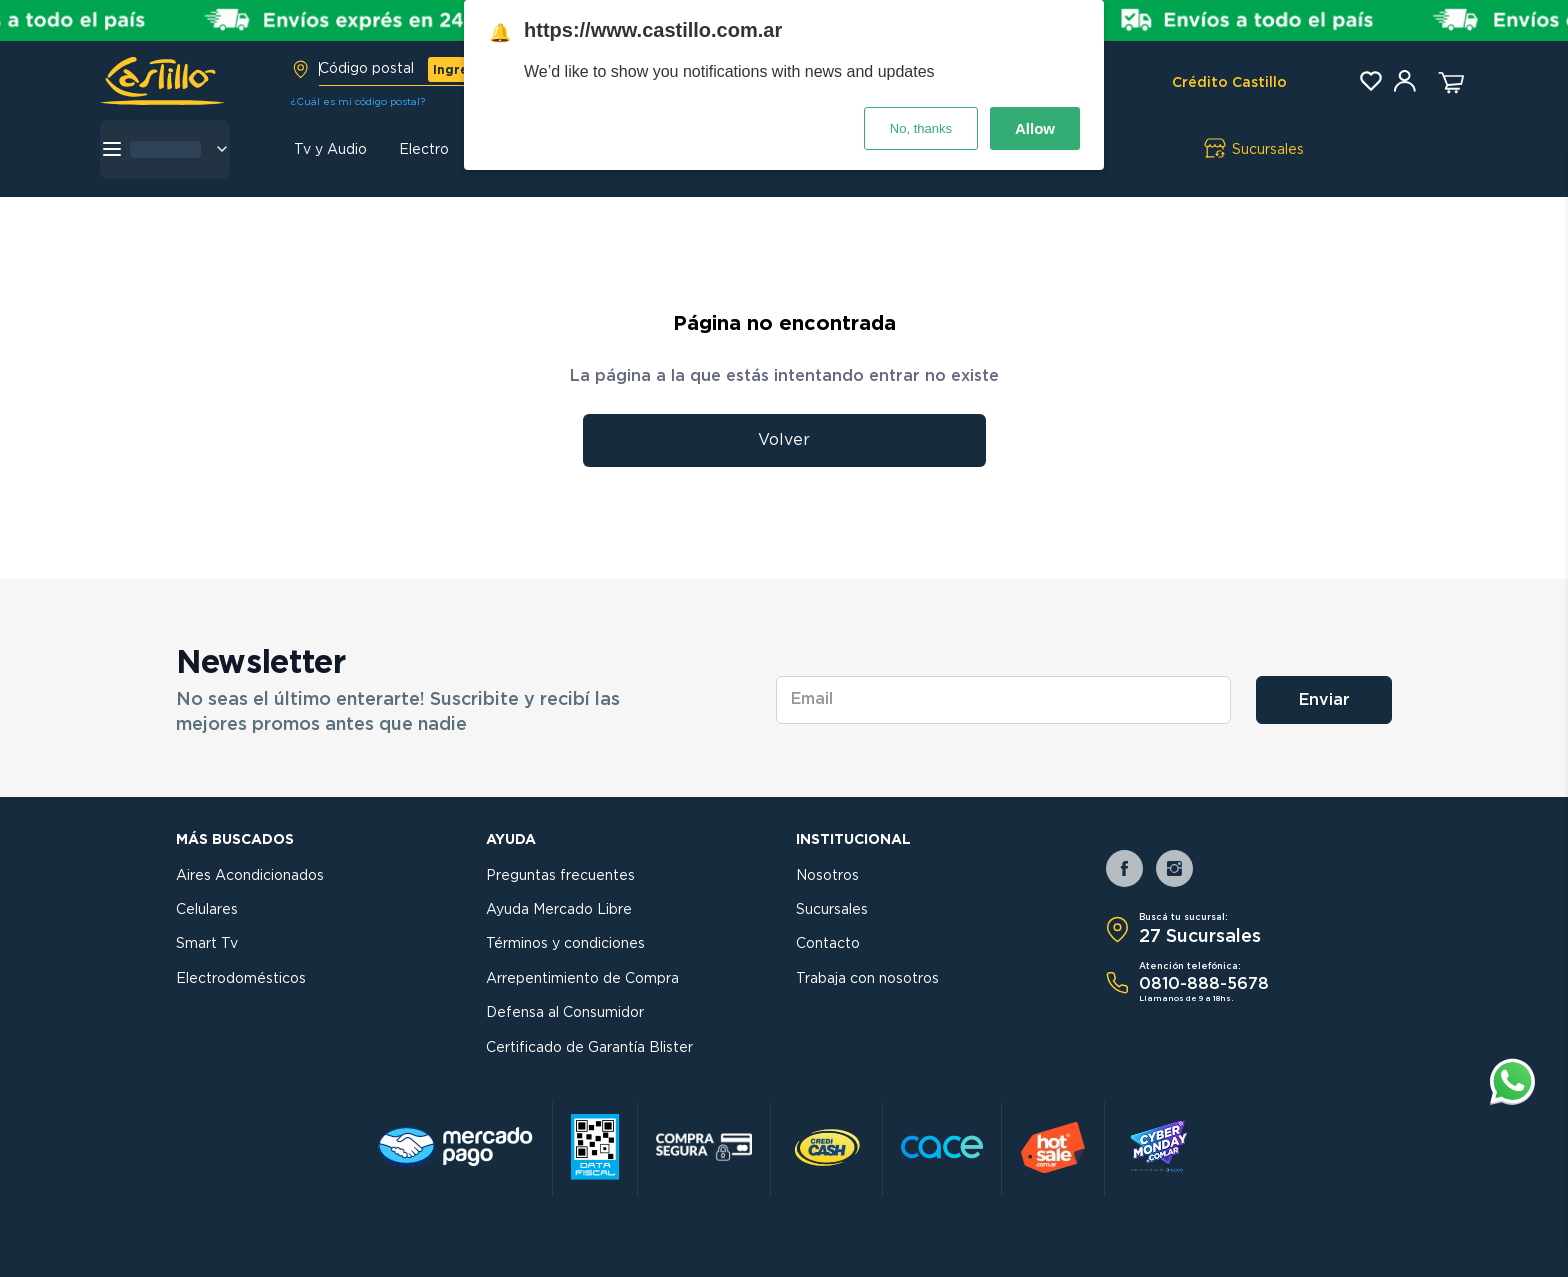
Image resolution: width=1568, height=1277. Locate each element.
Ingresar (461, 70)
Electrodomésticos (241, 979)
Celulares (207, 910)
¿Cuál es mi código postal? (358, 102)
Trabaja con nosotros (867, 979)
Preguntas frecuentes (560, 876)
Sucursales (832, 910)
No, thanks (921, 128)
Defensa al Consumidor (565, 1013)
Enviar (1324, 700)
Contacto (828, 944)
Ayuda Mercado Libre (559, 910)
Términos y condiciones (565, 944)
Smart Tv (207, 944)
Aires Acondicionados (250, 876)
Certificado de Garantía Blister (589, 1048)
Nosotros (827, 876)
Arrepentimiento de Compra (582, 979)
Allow (1035, 128)
